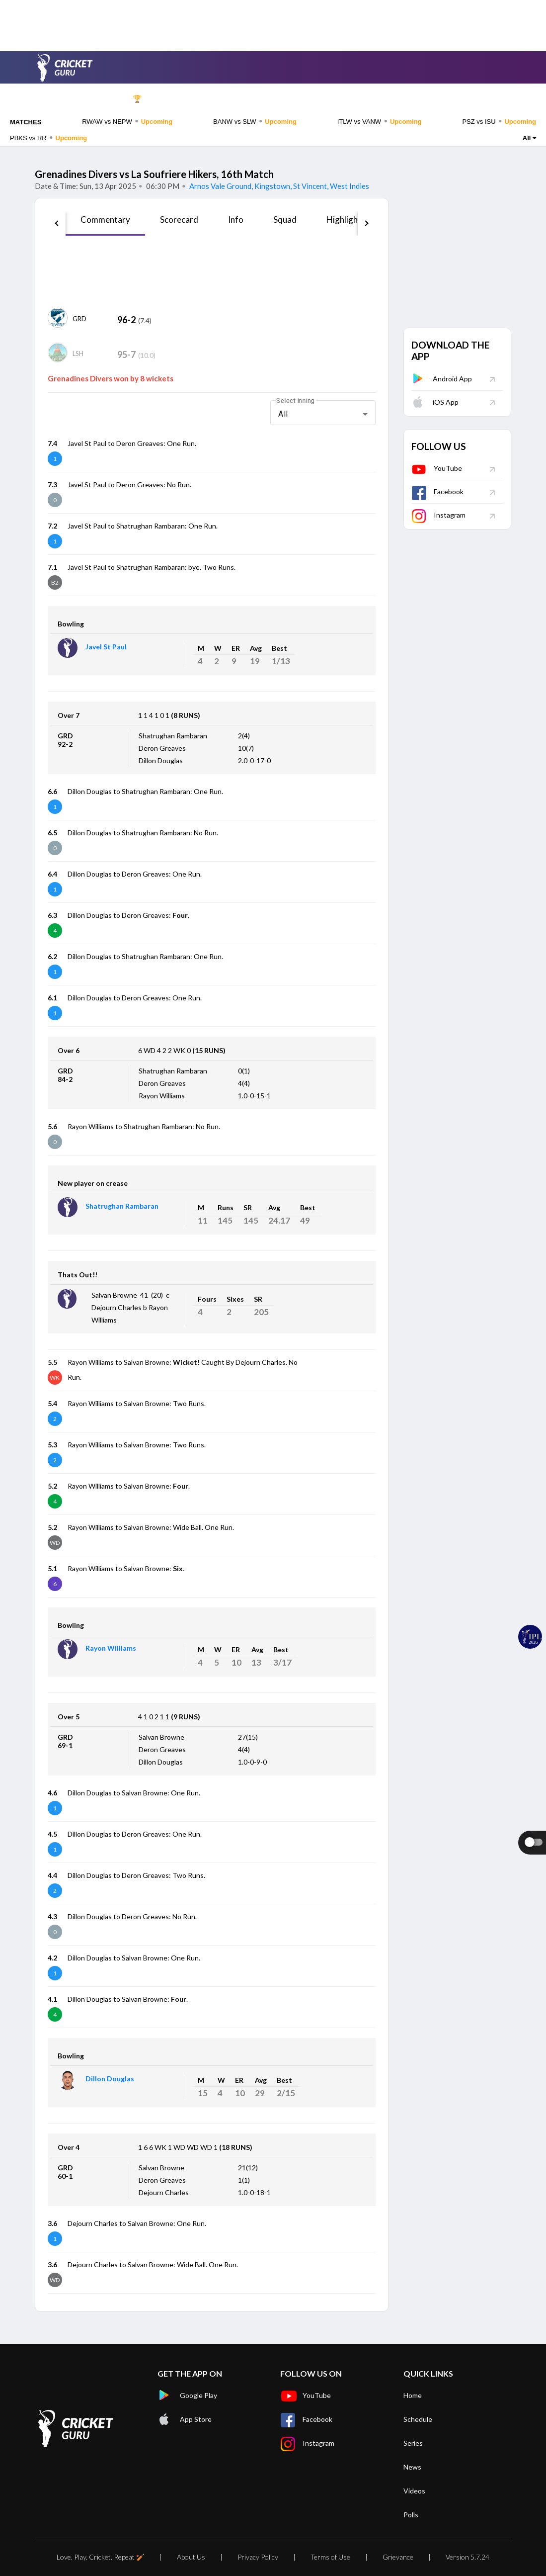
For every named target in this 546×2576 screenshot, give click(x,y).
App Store (184, 2419)
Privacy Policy (257, 2557)
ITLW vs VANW (379, 121)
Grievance (398, 2557)
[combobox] (323, 414)
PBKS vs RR (48, 138)
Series (230, 98)
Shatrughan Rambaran (121, 1206)
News (367, 98)
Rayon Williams (110, 1648)
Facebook (437, 491)
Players (322, 98)
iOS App (435, 402)
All (529, 138)
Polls (503, 98)
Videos (411, 98)
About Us (191, 2557)
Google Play (187, 2395)
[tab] (105, 223)
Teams (275, 98)
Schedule (181, 98)
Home (86, 98)
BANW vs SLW (255, 121)
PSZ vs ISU (499, 121)
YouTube (436, 468)
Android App (441, 378)
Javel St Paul (106, 646)
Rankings (461, 98)
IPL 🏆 (131, 98)
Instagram (438, 515)
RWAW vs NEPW (127, 121)
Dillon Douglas (109, 2078)
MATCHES (25, 122)
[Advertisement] (273, 22)
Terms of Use (330, 2557)
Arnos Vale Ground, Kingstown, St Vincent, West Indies (278, 185)
